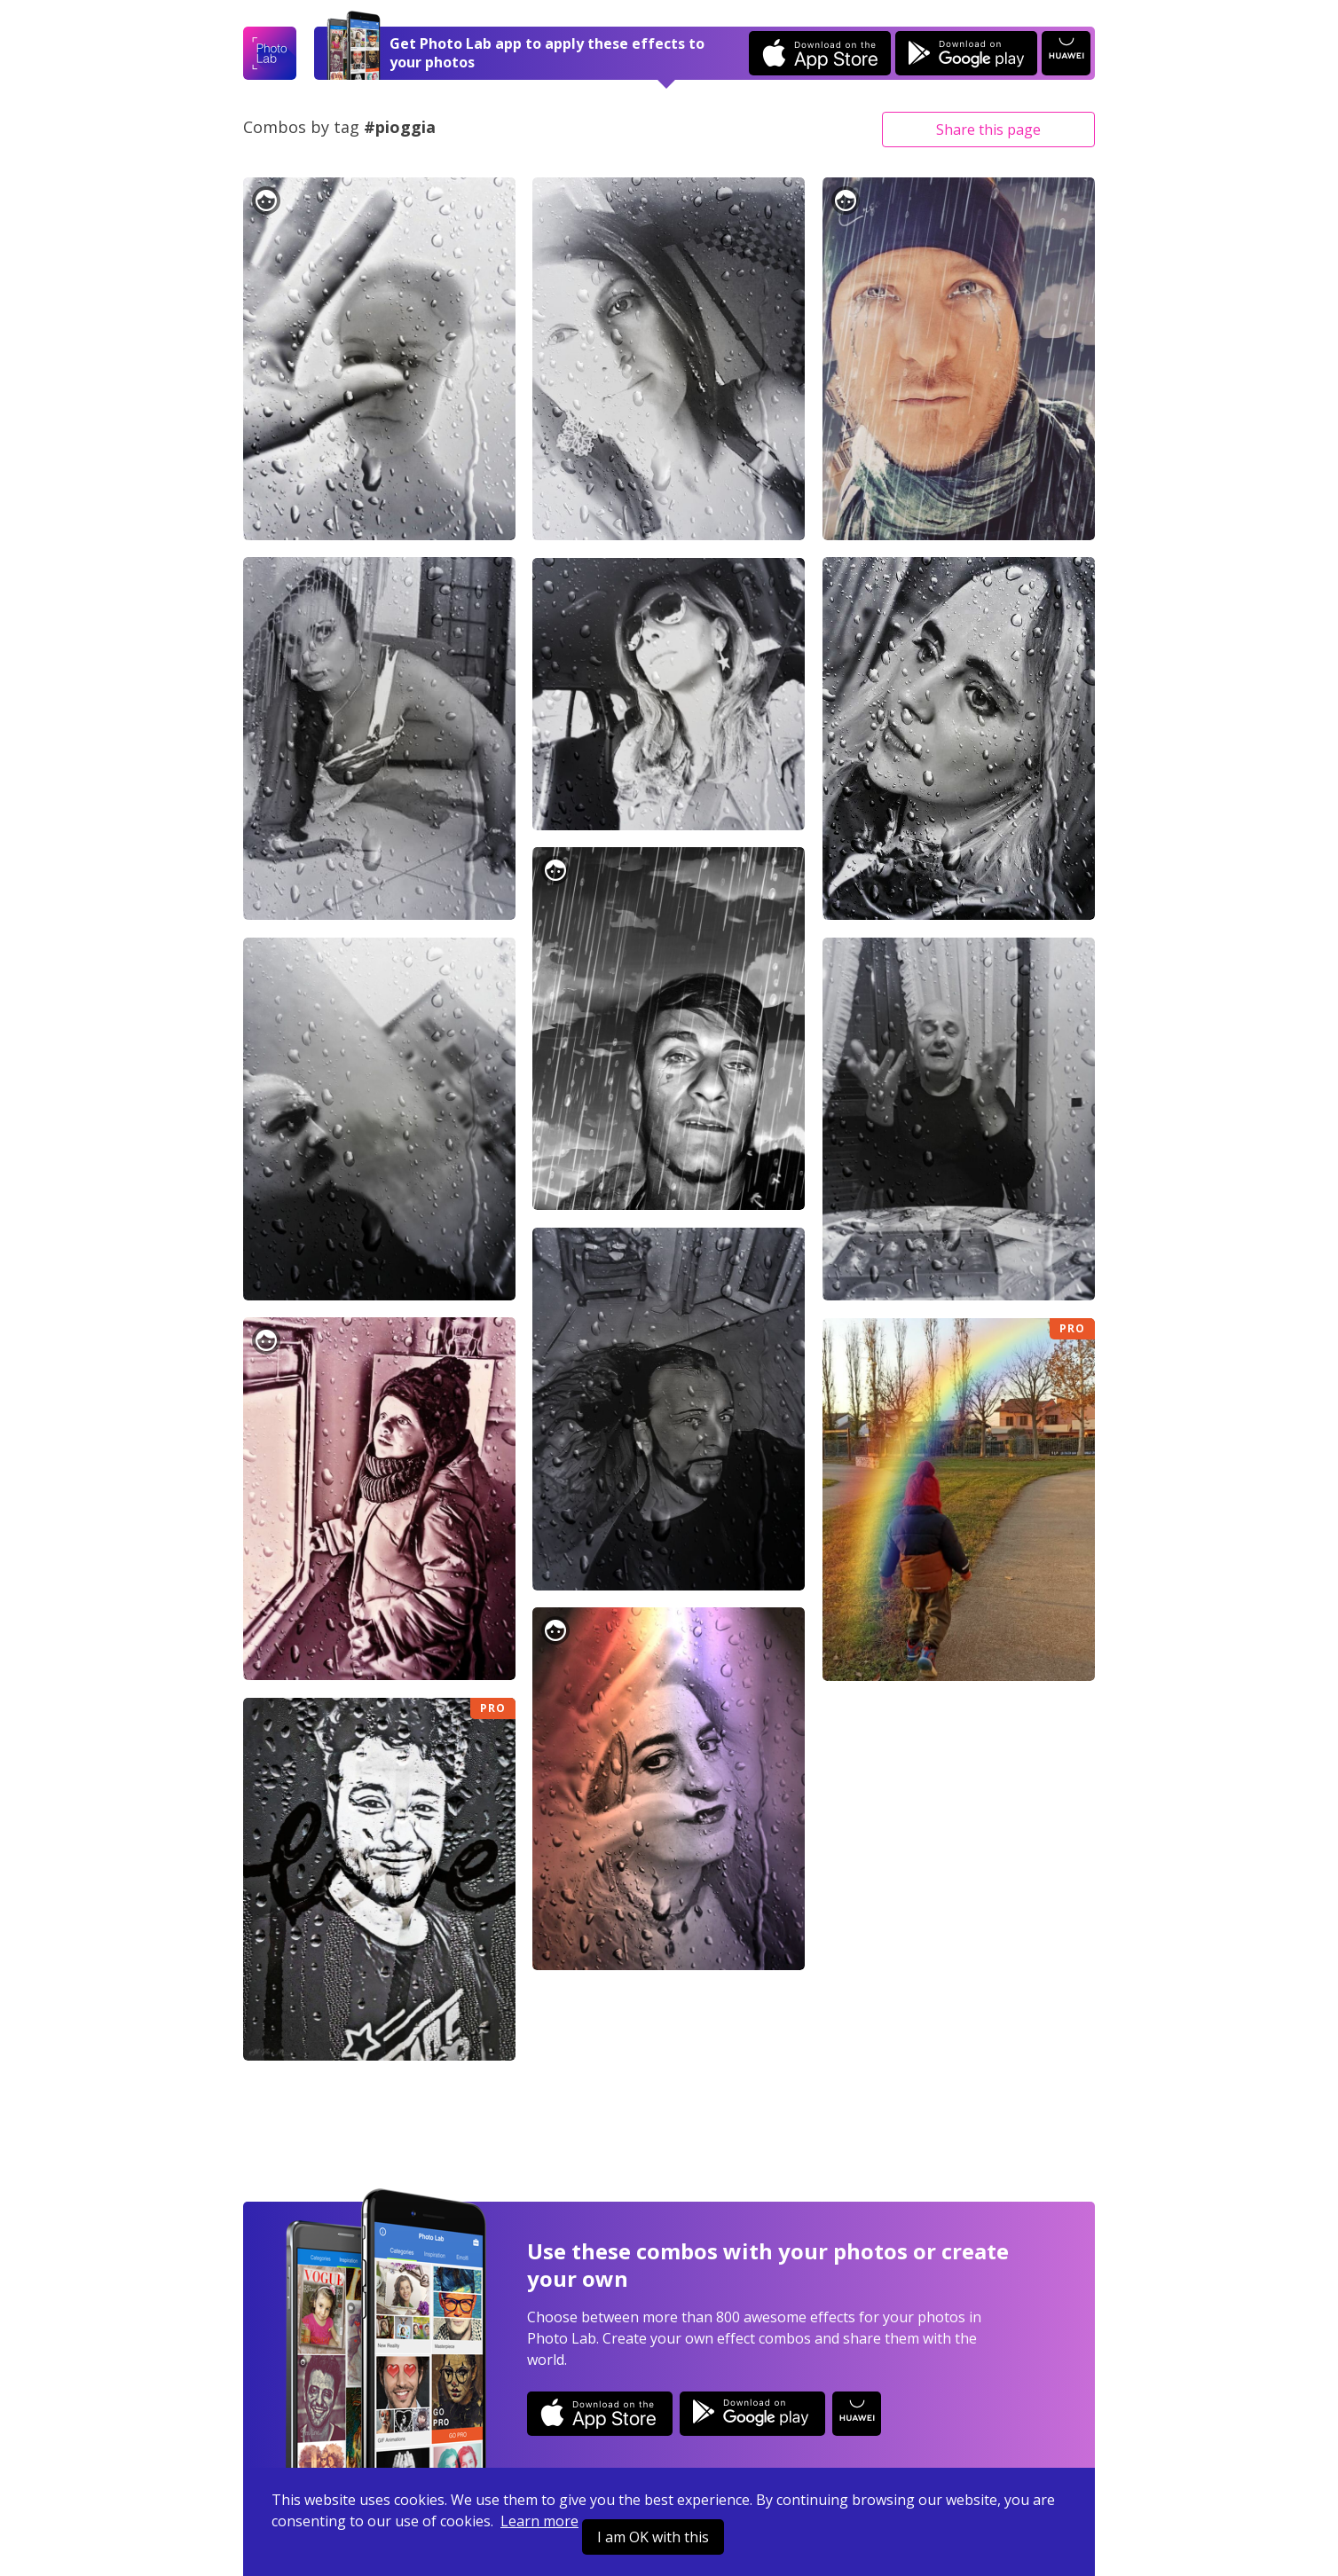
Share (988, 129)
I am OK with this (653, 2537)
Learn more (539, 2521)
